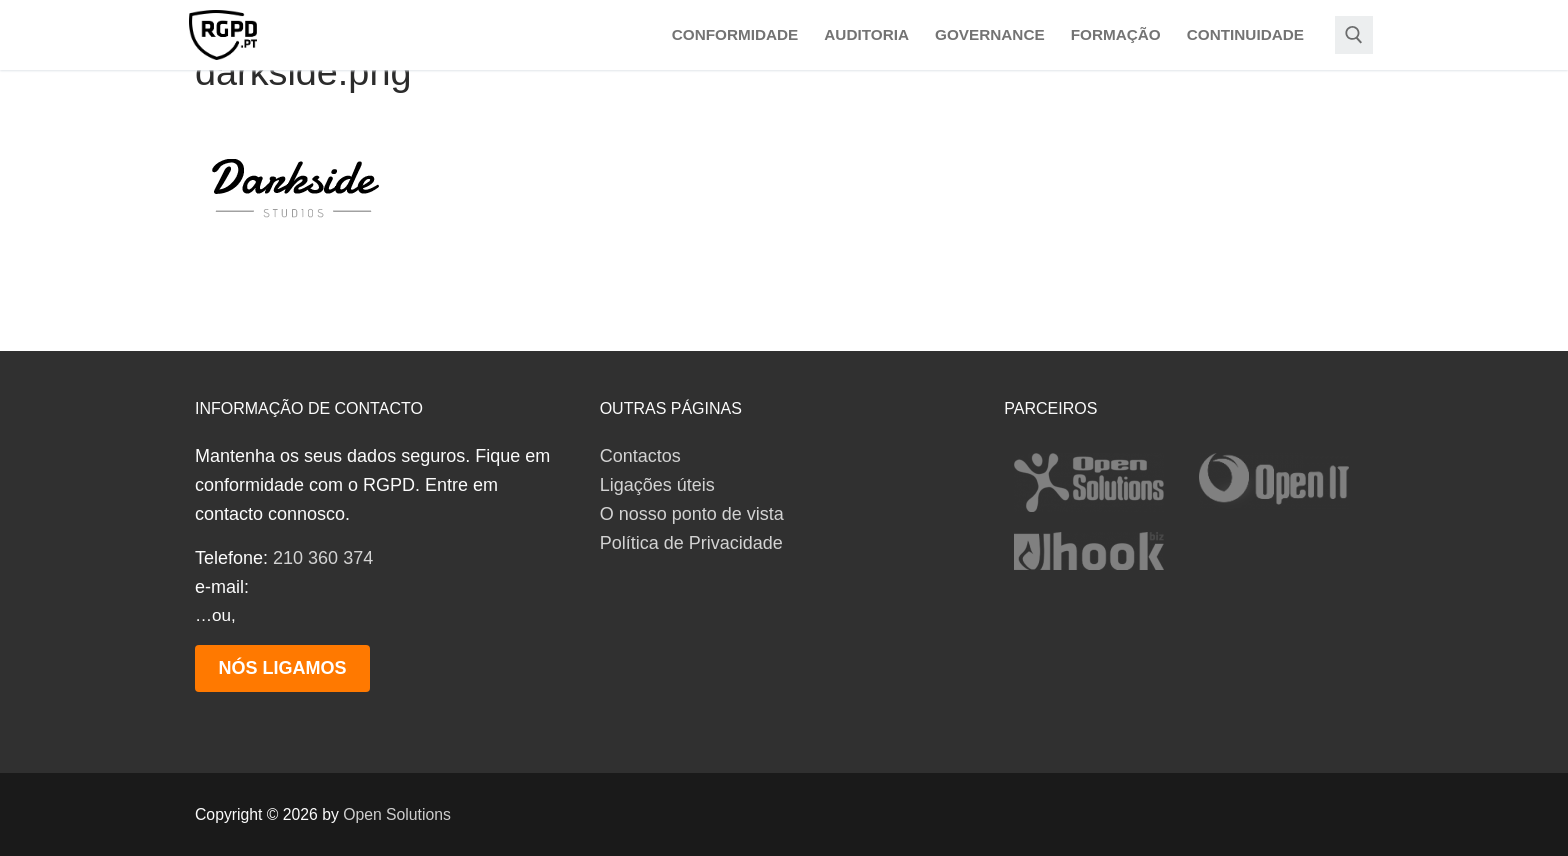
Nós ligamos (282, 668)
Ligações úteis (657, 485)
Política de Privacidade (691, 543)
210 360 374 (323, 558)
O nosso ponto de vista (692, 514)
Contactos (640, 456)
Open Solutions (397, 814)
